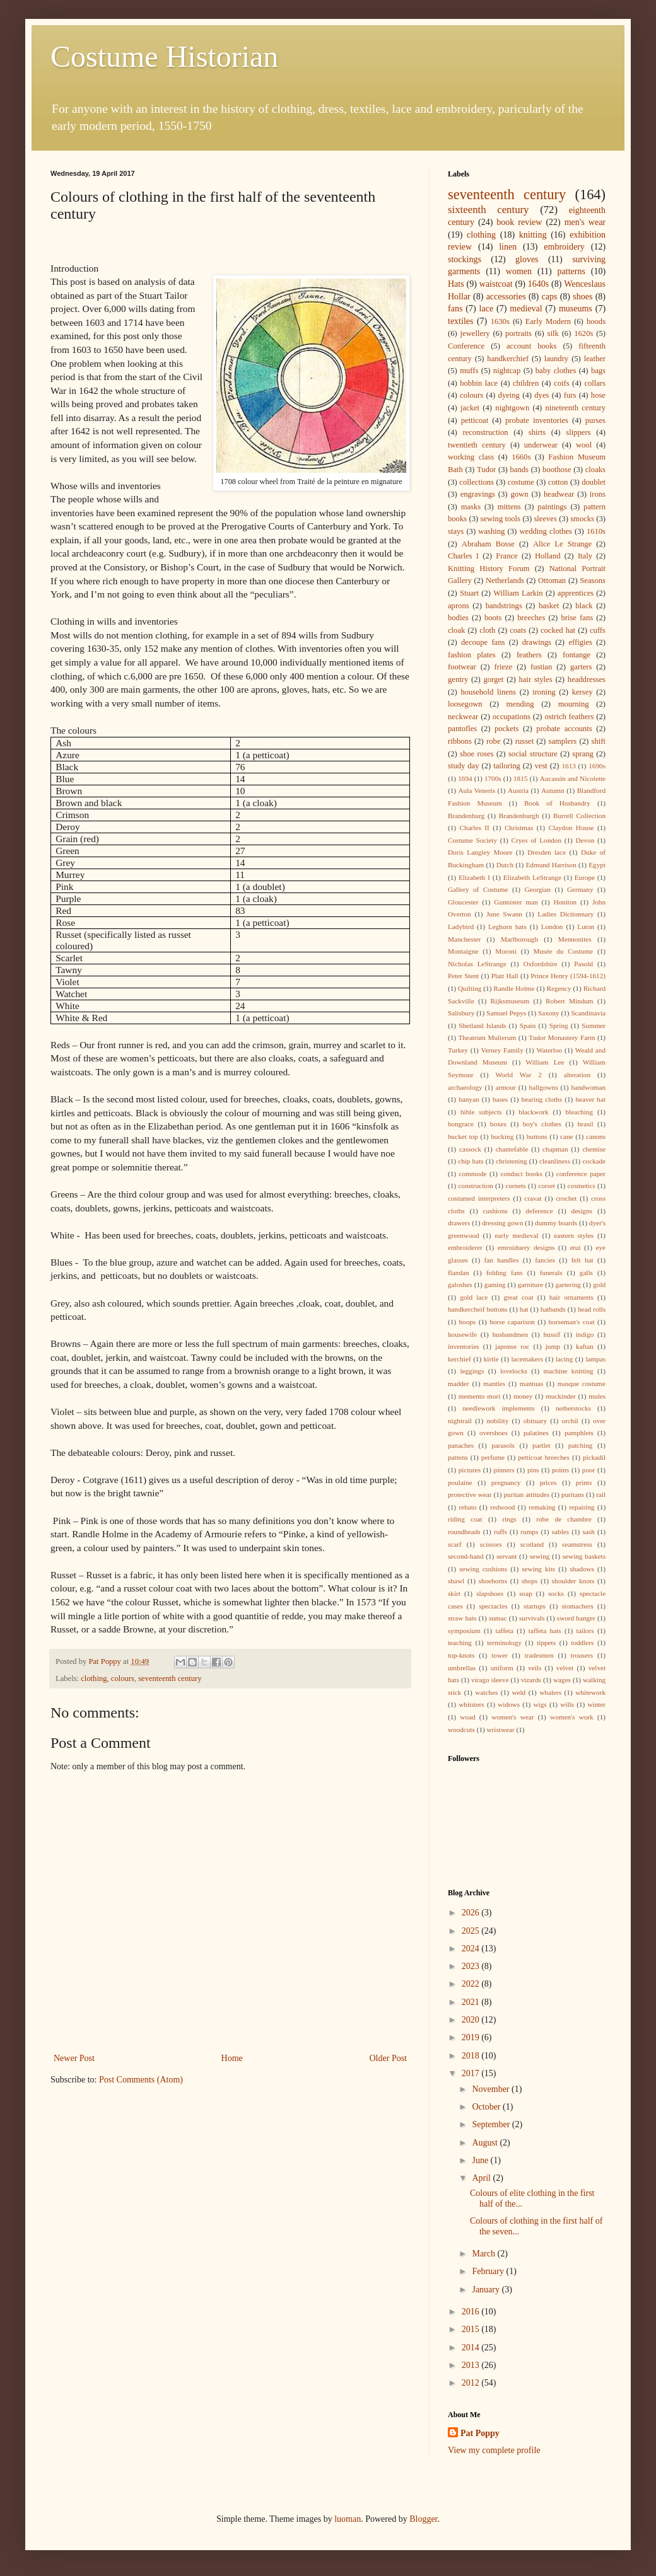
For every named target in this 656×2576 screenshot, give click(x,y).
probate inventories (536, 420)
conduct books (521, 1173)
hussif (552, 1334)
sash (589, 1531)
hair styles (536, 679)
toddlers (582, 1642)
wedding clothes (545, 531)
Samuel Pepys (506, 1013)
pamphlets (579, 1432)
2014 (472, 2347)
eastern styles (574, 1235)
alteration (577, 1074)
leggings (472, 1371)
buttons (537, 1136)
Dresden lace (546, 852)
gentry (458, 679)
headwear (559, 494)
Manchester (464, 939)
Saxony (548, 1013)
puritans (572, 1494)
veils (534, 1668)
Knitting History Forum (489, 568)
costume (521, 482)
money (522, 1396)
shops (530, 1581)
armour (505, 1087)
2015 (472, 2329)
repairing (581, 1507)
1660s (521, 457)
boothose (556, 469)
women (519, 271)
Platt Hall (504, 975)
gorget (493, 679)
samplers (563, 741)
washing (491, 531)
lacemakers (527, 1359)
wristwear (501, 1729)
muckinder (561, 1396)
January (486, 2289)
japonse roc (512, 1346)
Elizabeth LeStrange (532, 877)
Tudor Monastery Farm (562, 1037)
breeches (531, 617)
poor (588, 1470)
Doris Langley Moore (480, 852)
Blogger (423, 2519)
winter (596, 1704)
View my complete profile (494, 2450)
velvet (564, 1668)
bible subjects (480, 1112)
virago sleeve (490, 1680)
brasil (586, 1124)
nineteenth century (576, 407)
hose (598, 395)
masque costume (582, 1383)
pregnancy (506, 1482)
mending (520, 704)
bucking (502, 1136)
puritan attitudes (526, 1494)
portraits (518, 333)
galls (586, 1272)
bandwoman (588, 1087)
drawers (459, 1223)
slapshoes (489, 1593)
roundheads (464, 1531)
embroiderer (465, 1247)
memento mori (480, 1396)
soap (525, 1593)
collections (476, 482)
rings (509, 1519)
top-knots (461, 1655)
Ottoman (552, 580)
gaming (495, 1284)
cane (566, 1136)
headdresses (587, 679)
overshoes (493, 1432)
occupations (511, 716)
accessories (506, 296)
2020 (472, 2019)
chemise (594, 1149)
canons (596, 1136)
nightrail (460, 1420)
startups (535, 1606)
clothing (94, 1678)
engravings (477, 494)
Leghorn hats (507, 926)
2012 (472, 2383)
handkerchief (508, 358)
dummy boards (556, 1223)
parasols (503, 1445)
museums (575, 308)
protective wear (469, 1494)
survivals (531, 1618)
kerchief (459, 1359)
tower (499, 1655)
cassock (470, 1149)
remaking (542, 1507)
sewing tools (501, 518)
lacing (564, 1359)
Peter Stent (463, 975)
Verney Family (502, 1050)
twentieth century (477, 445)
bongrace (461, 1124)
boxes (498, 1124)
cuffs (598, 630)
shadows (582, 1569)
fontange (576, 654)
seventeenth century (169, 1678)
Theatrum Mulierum (488, 1037)
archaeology (465, 1087)
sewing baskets (584, 1556)
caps (550, 296)
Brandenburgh (519, 815)
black (583, 605)
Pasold (583, 963)
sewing (540, 1556)
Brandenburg (466, 815)
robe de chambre (564, 1519)
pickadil (594, 1457)
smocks (582, 518)
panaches (461, 1445)
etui (575, 1247)
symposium (464, 1630)
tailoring (506, 765)
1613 (569, 766)
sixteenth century (488, 210)
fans (455, 308)
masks (471, 506)
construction (475, 1185)
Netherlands (505, 580)
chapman (555, 1149)
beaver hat (590, 1099)
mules (597, 1396)
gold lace (474, 1297)
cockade (594, 1161)
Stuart (469, 593)
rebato (467, 1507)
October (487, 2106)
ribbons (460, 741)
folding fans (504, 1272)
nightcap (506, 370)
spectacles (493, 1606)
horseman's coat (572, 1322)
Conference (466, 346)
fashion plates (472, 654)
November (492, 2089)
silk (553, 333)
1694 (465, 778)
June (481, 2160)
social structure (533, 753)
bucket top (463, 1136)
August (486, 2142)
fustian (541, 666)
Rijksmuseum (510, 1001)
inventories (463, 1346)
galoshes (460, 1284)
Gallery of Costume (478, 889)
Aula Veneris (477, 790)
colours (122, 1678)
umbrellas (462, 1668)
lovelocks (513, 1371)
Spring (558, 1025)
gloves (527, 259)
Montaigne (463, 951)
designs (582, 1211)
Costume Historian (164, 56)
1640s (538, 284)
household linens (488, 692)
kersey (582, 692)
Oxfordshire (540, 963)
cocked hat (558, 630)
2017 (472, 2073)
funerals (551, 1272)
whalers (550, 1692)
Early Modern (548, 321)
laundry (556, 358)
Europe (585, 877)
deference (539, 1211)
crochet (566, 1198)
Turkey (458, 1050)
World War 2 (518, 1074)
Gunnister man (515, 902)
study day (463, 765)
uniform (502, 1668)
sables (560, 1531)
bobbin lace (479, 383)
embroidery (564, 246)
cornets (515, 1185)
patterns (571, 271)
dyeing (509, 395)
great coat (518, 1297)
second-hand (466, 1556)
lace (486, 308)
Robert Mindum (569, 1001)
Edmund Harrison (551, 865)
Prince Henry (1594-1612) (568, 975)
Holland (548, 556)
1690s (597, 766)
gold (599, 1284)
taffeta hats (545, 1630)
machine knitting (569, 1371)
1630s (500, 321)
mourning (573, 704)
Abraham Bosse (488, 544)
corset (546, 1185)
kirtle (491, 1359)
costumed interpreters (479, 1198)
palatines (536, 1432)
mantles (494, 1383)
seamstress (577, 1544)
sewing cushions (483, 1569)
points (560, 1470)
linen (508, 246)
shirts (537, 432)
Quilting (469, 988)
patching (580, 1445)
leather (595, 358)
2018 (472, 2055)
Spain (528, 1025)
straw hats (462, 1618)
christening (511, 1161)
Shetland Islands (482, 1025)
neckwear (463, 716)
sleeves (545, 518)
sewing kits (538, 1569)
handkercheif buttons (477, 1309)
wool (584, 445)
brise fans (577, 617)
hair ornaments (571, 1297)
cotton (558, 482)
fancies (545, 1260)
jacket (469, 407)
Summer (594, 1025)
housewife (462, 1334)
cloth (487, 630)
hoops (467, 1322)
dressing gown (502, 1223)
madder (458, 1383)
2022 (472, 1984)
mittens (509, 506)
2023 (472, 1966)
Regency (558, 988)
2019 (472, 2037)
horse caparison (512, 1322)
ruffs (500, 1531)
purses (595, 420)
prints (584, 1482)
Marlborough (519, 939)
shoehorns (493, 1581)
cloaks (595, 469)
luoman (347, 2519)
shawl (456, 1581)
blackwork (533, 1112)
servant (506, 1556)
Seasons (593, 580)
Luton (585, 926)
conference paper (581, 1173)
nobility (497, 1420)
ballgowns (543, 1087)
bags (598, 370)
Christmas (519, 827)
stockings (464, 259)
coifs (561, 383)
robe (493, 741)
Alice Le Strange (562, 544)
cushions (495, 1211)
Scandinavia (588, 1013)
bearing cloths (542, 1099)
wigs (540, 1704)
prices (548, 1482)
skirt (454, 1593)
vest (541, 765)
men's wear (585, 222)
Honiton (565, 902)
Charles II (474, 827)
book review (519, 222)
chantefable (512, 1149)
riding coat (465, 1519)
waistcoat (496, 284)
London (552, 926)
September (492, 2124)
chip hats (470, 1161)
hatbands (553, 1309)
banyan (469, 1099)
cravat (532, 1198)
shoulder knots (573, 1581)
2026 (472, 1912)
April (482, 2178)
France (506, 556)
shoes (582, 296)
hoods (596, 321)
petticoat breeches (544, 1457)
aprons (458, 605)
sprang (583, 753)
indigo (585, 1334)
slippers (578, 432)
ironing (543, 692)
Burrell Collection (579, 815)
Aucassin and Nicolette (573, 778)
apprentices (576, 593)
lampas (595, 1359)
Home (232, 2058)
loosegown (465, 704)
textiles (460, 321)
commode (472, 1173)
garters (581, 666)
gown (519, 494)
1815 (520, 778)
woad (467, 1717)
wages (562, 1680)
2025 (472, 1931)
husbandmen (510, 1334)
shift (599, 741)
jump (553, 1346)
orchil (570, 1420)
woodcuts (461, 1729)
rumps (529, 1531)
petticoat (474, 420)
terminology (504, 1642)
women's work (572, 1717)
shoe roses (476, 753)
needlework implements (498, 1408)
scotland (532, 1544)
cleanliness (554, 1161)
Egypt (597, 865)
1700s (492, 778)
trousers (582, 1655)
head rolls (592, 1309)
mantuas (531, 1383)
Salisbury (461, 1013)
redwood (502, 1507)
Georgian (538, 889)
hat (524, 1309)
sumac (498, 1618)
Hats (456, 284)
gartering (567, 1284)
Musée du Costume (564, 951)
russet (524, 741)
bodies (458, 617)
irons (598, 494)
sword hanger (576, 1618)
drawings (536, 642)
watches (486, 1692)
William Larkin (518, 593)
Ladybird (461, 926)
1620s (583, 333)
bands (519, 469)
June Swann (504, 914)
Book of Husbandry (557, 803)
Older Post (388, 2058)
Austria (518, 790)
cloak (456, 630)
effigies (580, 642)
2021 (472, 2002)
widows (509, 1704)
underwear (541, 445)
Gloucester (463, 902)
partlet (541, 1445)
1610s (596, 531)
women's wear (512, 1717)
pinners (504, 1470)
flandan (458, 1272)
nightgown (512, 407)
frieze (504, 666)
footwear (462, 666)
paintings (551, 506)
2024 (472, 1948)
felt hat (582, 1260)
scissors (491, 1544)
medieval (526, 308)
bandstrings (504, 605)
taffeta (504, 1630)
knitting (533, 235)
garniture (530, 1284)
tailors (585, 1630)
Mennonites (575, 939)
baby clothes (556, 370)
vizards (531, 1680)
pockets (506, 728)
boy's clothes (542, 1124)
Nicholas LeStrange (477, 963)
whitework (590, 1692)
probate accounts (564, 728)
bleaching (580, 1112)
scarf (455, 1544)
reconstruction (485, 432)
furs (570, 395)
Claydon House (571, 827)
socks (556, 1593)
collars (595, 383)
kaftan (585, 1346)
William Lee (544, 1062)
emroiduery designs (526, 1247)
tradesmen (539, 1655)
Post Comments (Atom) (141, 2079)
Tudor (486, 469)
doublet (594, 482)
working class (471, 457)
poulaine (460, 1482)
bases (500, 1099)
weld (518, 1692)
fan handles (501, 1260)
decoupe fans (483, 642)
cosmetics (581, 1185)
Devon (584, 840)
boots (492, 617)
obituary (535, 1420)
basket (549, 605)
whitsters (471, 1704)
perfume (493, 1457)
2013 (472, 2365)
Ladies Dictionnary (565, 914)
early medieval (516, 1235)
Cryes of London (536, 840)
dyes (541, 395)
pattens (458, 1457)
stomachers (577, 1606)
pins (533, 1470)
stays (456, 531)
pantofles (462, 728)
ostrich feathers (569, 716)
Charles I (463, 556)
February (489, 2271)
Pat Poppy (480, 2433)
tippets (546, 1642)
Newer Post (74, 2058)
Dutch (504, 865)
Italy (585, 556)
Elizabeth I (474, 877)
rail (601, 1494)
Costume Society (472, 840)
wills (567, 1704)
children (526, 383)
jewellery (475, 333)
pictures (470, 1470)
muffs (469, 370)
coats (518, 630)
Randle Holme (513, 988)
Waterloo (549, 1050)
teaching (460, 1642)
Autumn (553, 790)
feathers (529, 654)
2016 (472, 2311)
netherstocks (573, 1408)
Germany (580, 889)
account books (531, 346)
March (484, 2253)
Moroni (506, 951)
